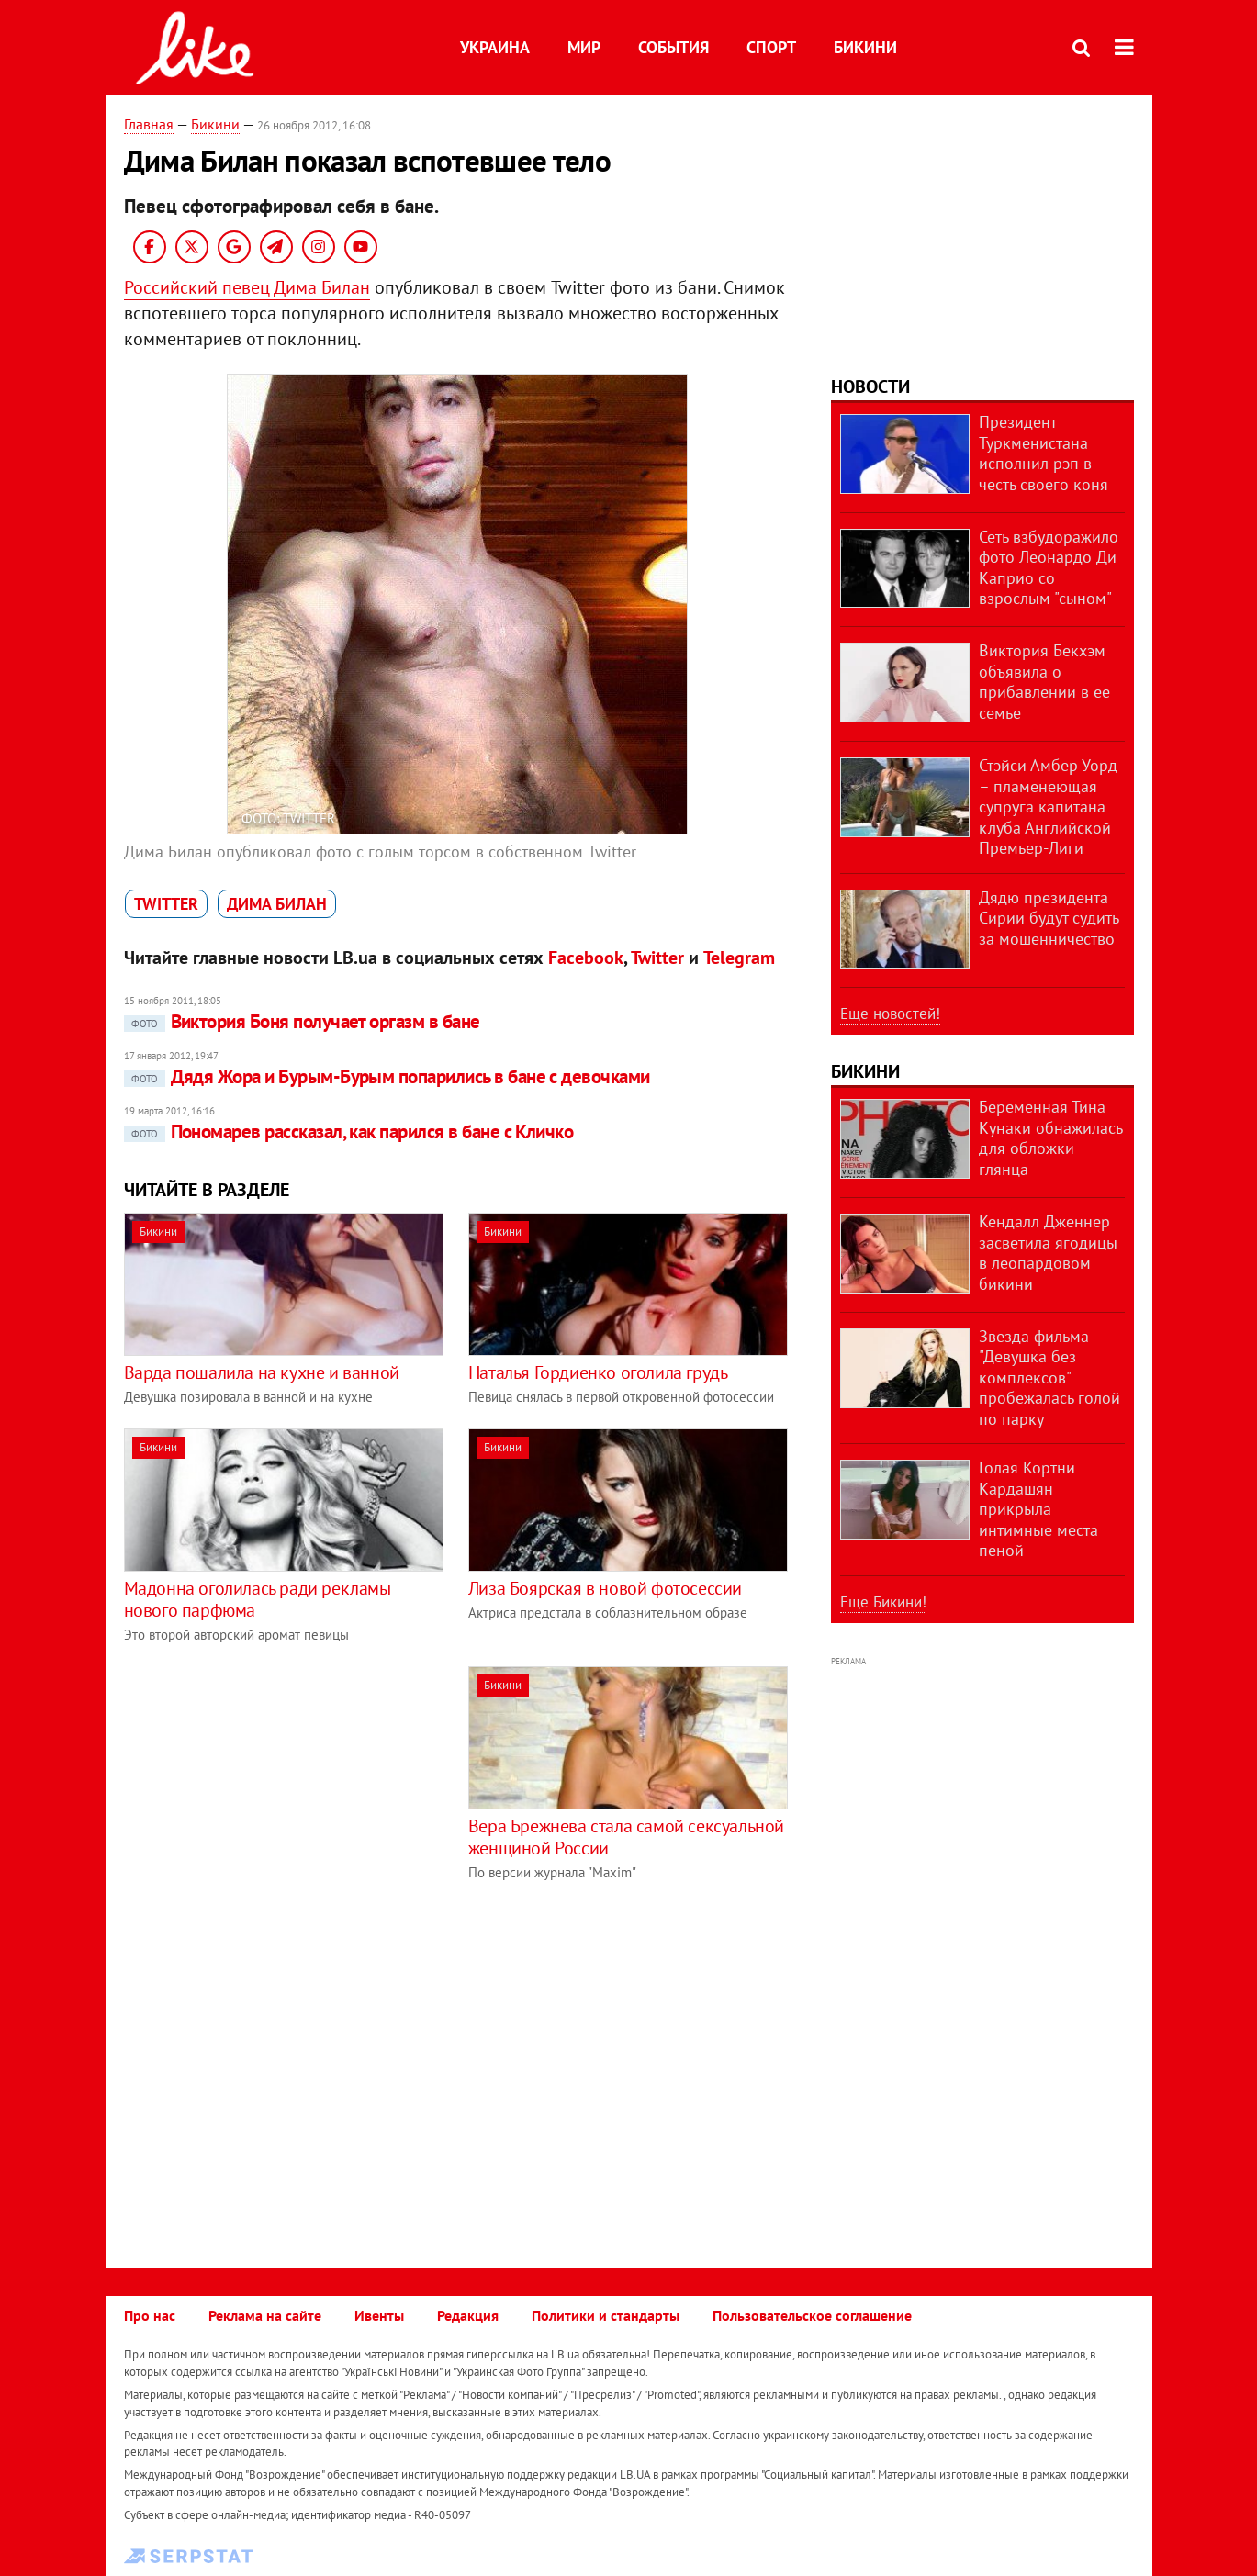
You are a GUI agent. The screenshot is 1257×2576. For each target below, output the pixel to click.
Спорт (771, 47)
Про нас (149, 2315)
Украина (495, 47)
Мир (583, 47)
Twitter (166, 903)
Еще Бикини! (883, 1602)
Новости (870, 386)
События (673, 47)
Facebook (585, 957)
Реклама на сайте (264, 2315)
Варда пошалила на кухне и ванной (261, 1372)
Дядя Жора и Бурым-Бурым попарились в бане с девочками (387, 1076)
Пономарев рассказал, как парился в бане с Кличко (349, 1131)
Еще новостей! (890, 1013)
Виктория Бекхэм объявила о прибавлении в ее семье (1044, 681)
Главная (149, 124)
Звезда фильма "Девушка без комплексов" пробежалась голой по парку (1049, 1377)
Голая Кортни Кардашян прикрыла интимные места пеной (1038, 1509)
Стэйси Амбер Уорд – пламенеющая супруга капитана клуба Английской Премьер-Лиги (1048, 806)
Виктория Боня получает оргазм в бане (302, 1021)
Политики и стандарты (605, 2315)
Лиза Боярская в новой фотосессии (605, 1588)
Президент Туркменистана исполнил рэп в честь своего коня (1043, 453)
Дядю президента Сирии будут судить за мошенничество (1048, 918)
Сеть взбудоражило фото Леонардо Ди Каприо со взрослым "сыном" (1048, 568)
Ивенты (379, 2315)
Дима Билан (277, 903)
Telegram (739, 957)
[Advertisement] (278, 1794)
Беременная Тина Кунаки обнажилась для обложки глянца (1050, 1138)
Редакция (468, 2315)
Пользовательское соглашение (812, 2315)
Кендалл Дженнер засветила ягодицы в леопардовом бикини (1048, 1252)
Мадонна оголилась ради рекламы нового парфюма (257, 1599)
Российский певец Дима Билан (247, 287)
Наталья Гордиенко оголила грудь (598, 1372)
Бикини (865, 47)
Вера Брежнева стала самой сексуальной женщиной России (626, 1837)
